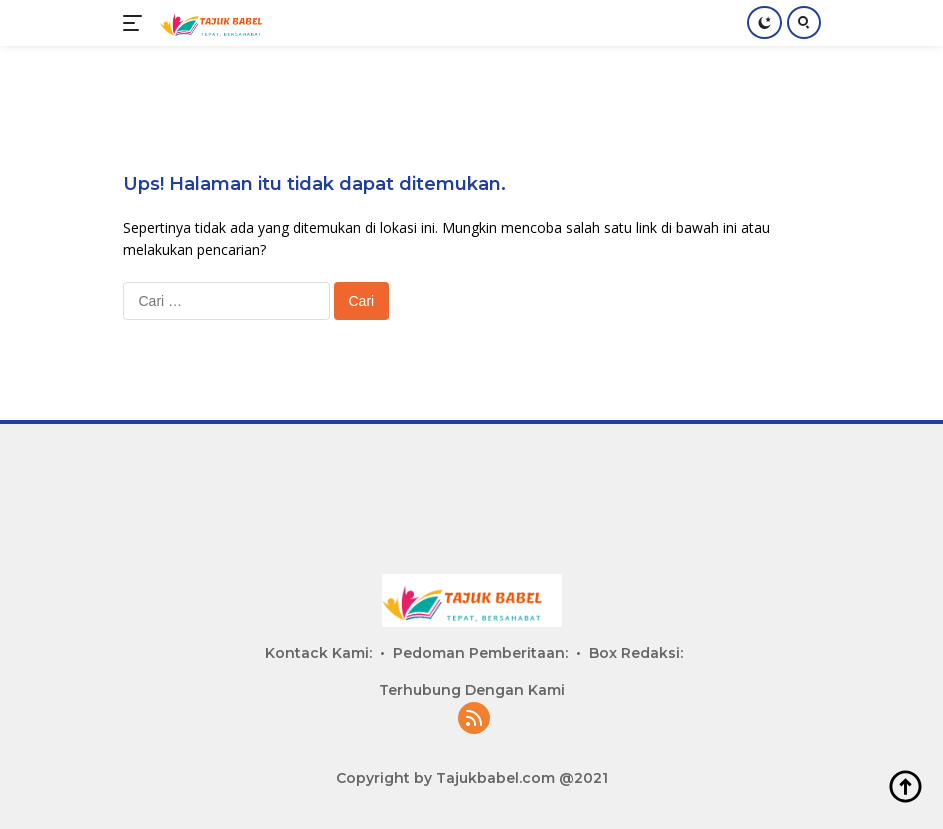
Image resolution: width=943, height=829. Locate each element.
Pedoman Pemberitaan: (480, 653)
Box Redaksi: (636, 653)
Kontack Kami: (318, 653)
